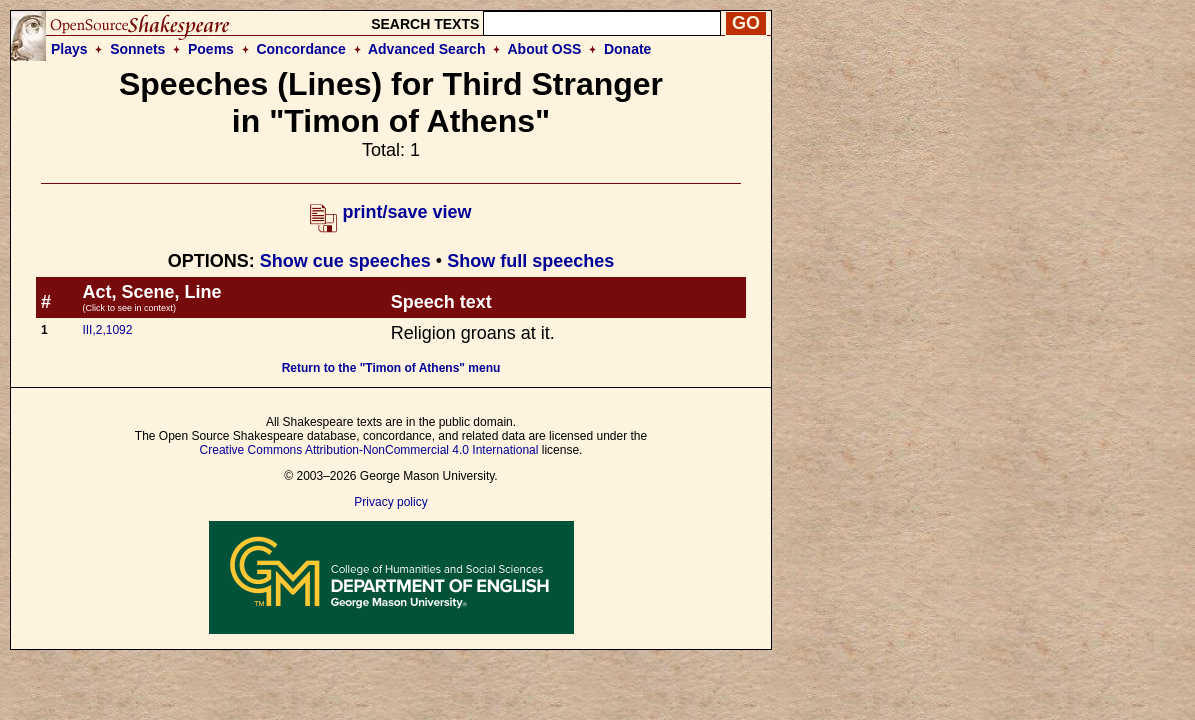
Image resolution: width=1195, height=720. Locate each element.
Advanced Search (427, 49)
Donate (627, 49)
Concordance (300, 49)
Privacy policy (390, 502)
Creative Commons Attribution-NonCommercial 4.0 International (369, 450)
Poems (211, 49)
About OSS (545, 49)
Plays (69, 49)
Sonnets (137, 49)
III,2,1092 (107, 330)
